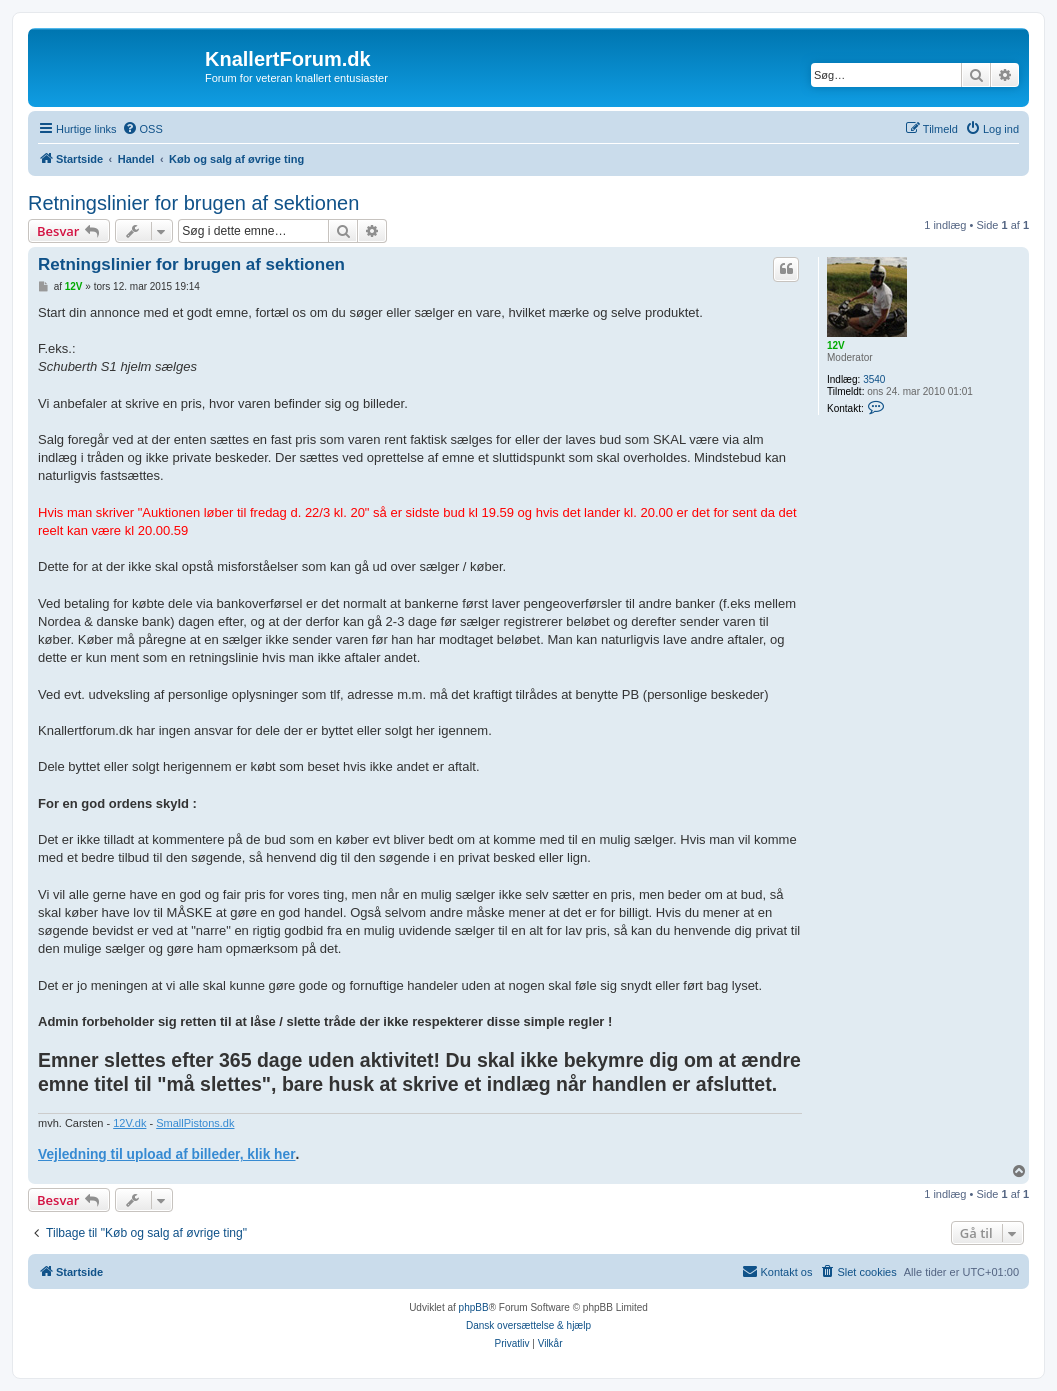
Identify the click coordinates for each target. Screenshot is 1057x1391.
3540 (874, 379)
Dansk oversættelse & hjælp (528, 1325)
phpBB (474, 1307)
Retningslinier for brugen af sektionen (193, 203)
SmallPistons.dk (195, 1123)
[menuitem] (142, 129)
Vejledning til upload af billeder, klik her (167, 1154)
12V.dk (129, 1123)
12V (836, 345)
